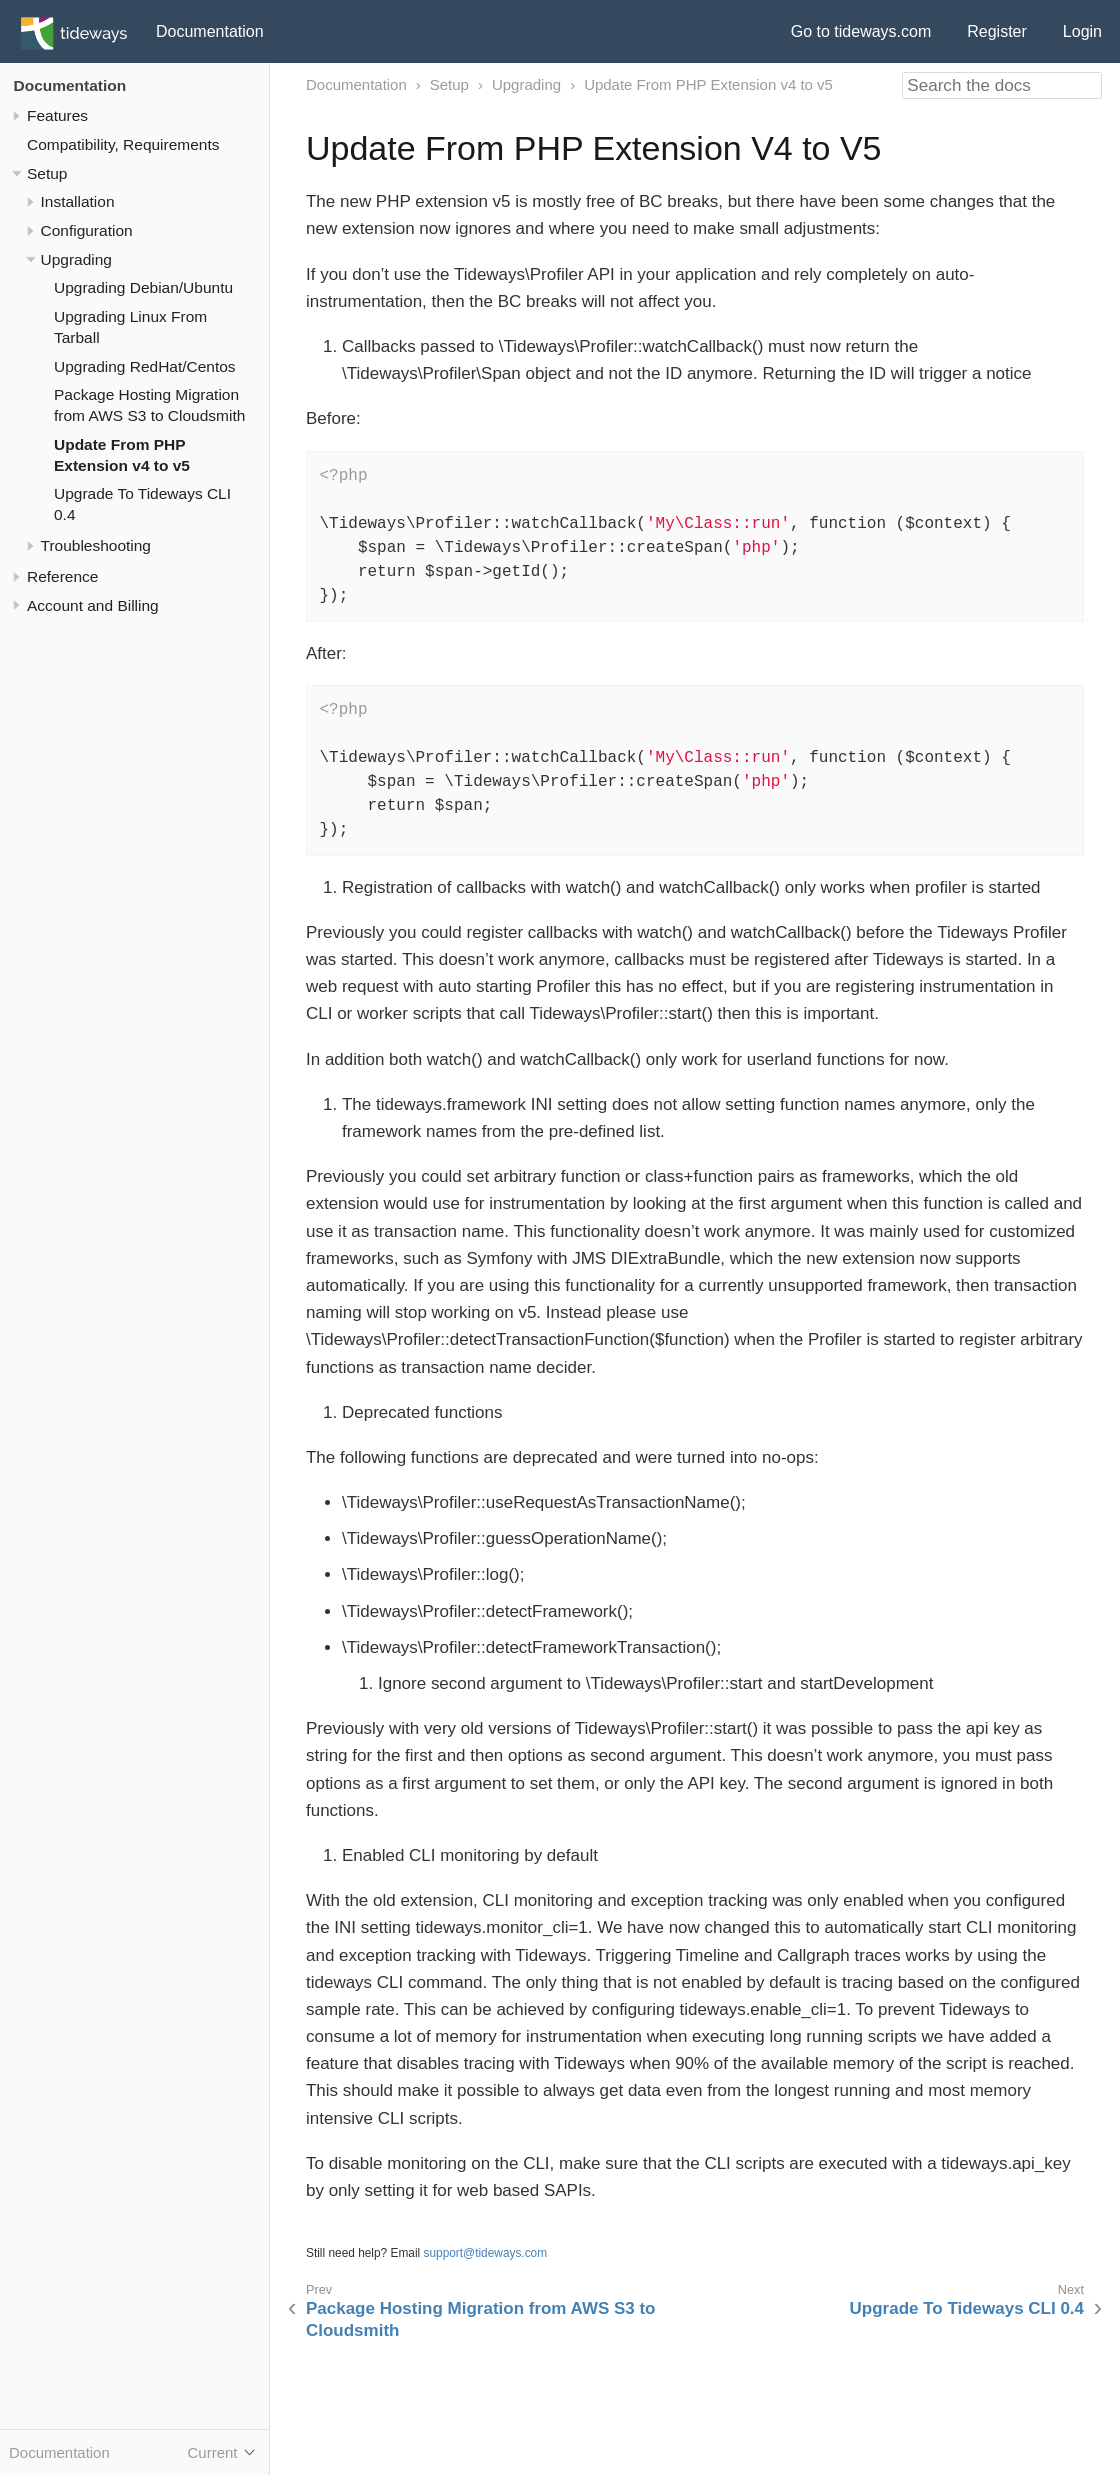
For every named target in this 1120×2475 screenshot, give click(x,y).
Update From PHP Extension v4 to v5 (708, 84)
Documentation (210, 31)
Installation (78, 201)
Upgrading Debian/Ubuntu (143, 287)
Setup (47, 173)
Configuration (87, 230)
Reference (62, 576)
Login (1082, 31)
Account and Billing (93, 605)
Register (997, 31)
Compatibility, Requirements (123, 144)
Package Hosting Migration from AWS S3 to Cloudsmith (480, 2319)
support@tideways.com (486, 2253)
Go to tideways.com (861, 31)
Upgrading (76, 259)
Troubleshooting (96, 545)
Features (57, 115)
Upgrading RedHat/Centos (145, 366)
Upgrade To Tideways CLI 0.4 (967, 2308)
